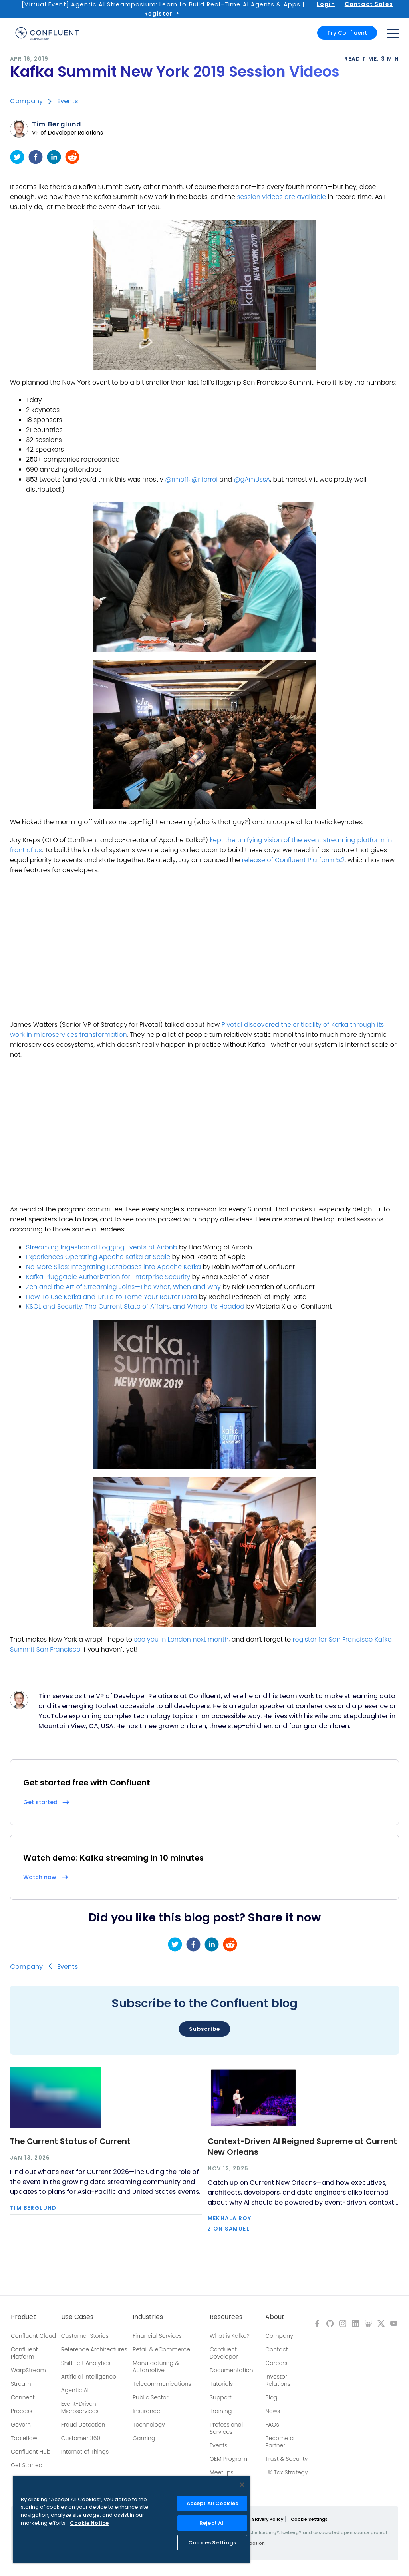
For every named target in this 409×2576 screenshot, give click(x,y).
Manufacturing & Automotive (156, 2366)
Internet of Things (85, 2452)
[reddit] (72, 157)
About (274, 2317)
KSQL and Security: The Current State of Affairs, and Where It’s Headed (135, 1306)
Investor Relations (277, 2380)
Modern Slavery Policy (258, 2519)
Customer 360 (80, 2438)
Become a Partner (279, 2441)
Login (326, 4)
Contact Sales (369, 4)
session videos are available (281, 196)
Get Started (26, 2465)
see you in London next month (181, 1639)
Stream (21, 2384)
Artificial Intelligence (88, 2377)
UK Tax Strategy (286, 2472)
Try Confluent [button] (347, 33)
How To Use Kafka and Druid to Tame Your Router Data (111, 1296)
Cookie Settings (309, 2519)
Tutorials (221, 2384)
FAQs (272, 2425)
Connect (23, 2397)
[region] (131, 2519)
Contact (276, 2349)
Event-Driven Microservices (80, 2407)
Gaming (144, 2438)
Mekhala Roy (229, 2218)
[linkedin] (54, 157)
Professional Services (226, 2428)
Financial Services (157, 2336)
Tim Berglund (56, 124)
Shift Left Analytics (86, 2363)
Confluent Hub (30, 2452)
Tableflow (24, 2438)
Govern (21, 2425)
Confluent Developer (224, 2353)
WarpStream (28, 2370)
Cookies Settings (212, 2542)
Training (221, 2411)
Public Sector (150, 2397)
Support (221, 2397)
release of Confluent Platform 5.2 (293, 860)
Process (21, 2411)
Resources (226, 2317)
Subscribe (204, 2029)
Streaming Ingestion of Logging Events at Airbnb (101, 1247)
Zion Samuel (229, 2229)
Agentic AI (75, 2390)
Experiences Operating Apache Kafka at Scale (98, 1256)
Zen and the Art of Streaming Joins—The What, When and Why (123, 1286)
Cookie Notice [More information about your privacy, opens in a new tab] (89, 2523)
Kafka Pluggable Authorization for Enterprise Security (108, 1276)
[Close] (242, 2484)
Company (26, 101)
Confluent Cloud (33, 2336)
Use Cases (77, 2317)
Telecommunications (162, 2384)
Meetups (222, 2472)
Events (67, 101)
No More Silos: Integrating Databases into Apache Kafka (113, 1266)
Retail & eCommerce (161, 2349)
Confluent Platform (24, 2353)
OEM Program (228, 2459)
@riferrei (204, 479)
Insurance (146, 2411)
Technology (149, 2425)
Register (158, 14)
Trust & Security (286, 2459)
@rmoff (177, 479)
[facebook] (35, 157)
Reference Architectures (94, 2349)
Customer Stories (85, 2336)
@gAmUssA (252, 479)
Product (23, 2317)
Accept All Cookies (212, 2503)
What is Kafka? (230, 2336)
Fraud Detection (83, 2425)
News (272, 2411)
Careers (276, 2363)
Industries (148, 2317)
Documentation (231, 2370)
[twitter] (17, 157)
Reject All (212, 2523)
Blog (271, 2397)
